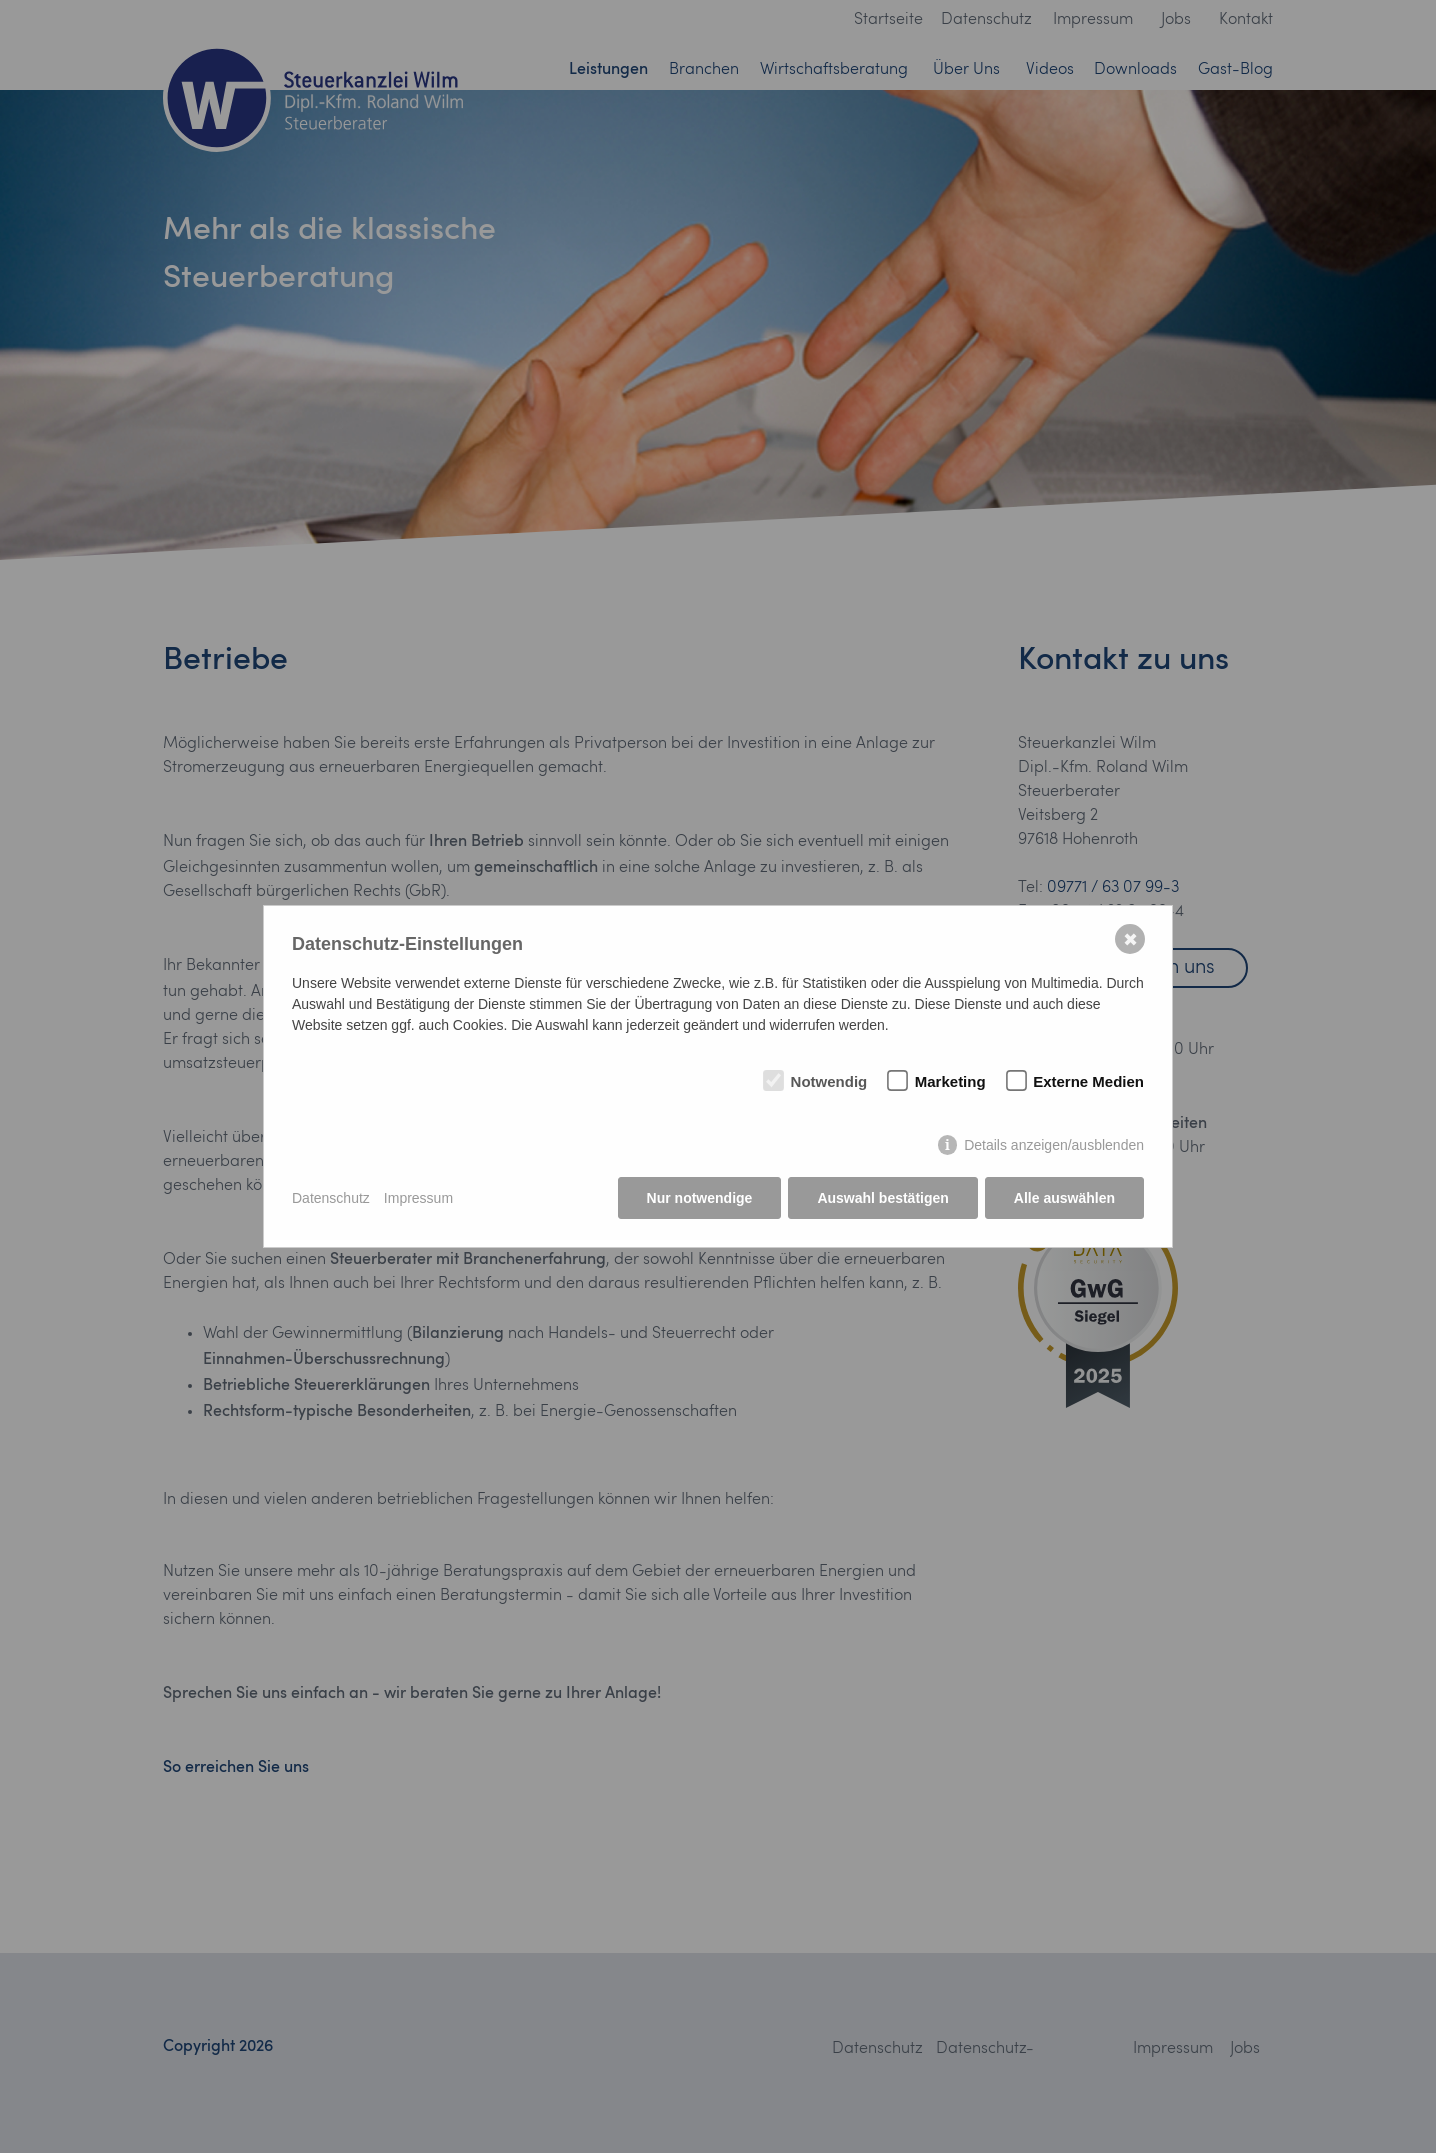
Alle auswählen (1064, 1198)
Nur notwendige (700, 1198)
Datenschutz (331, 1198)
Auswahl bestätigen (882, 1198)
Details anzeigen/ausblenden (1054, 1145)
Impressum (418, 1198)
